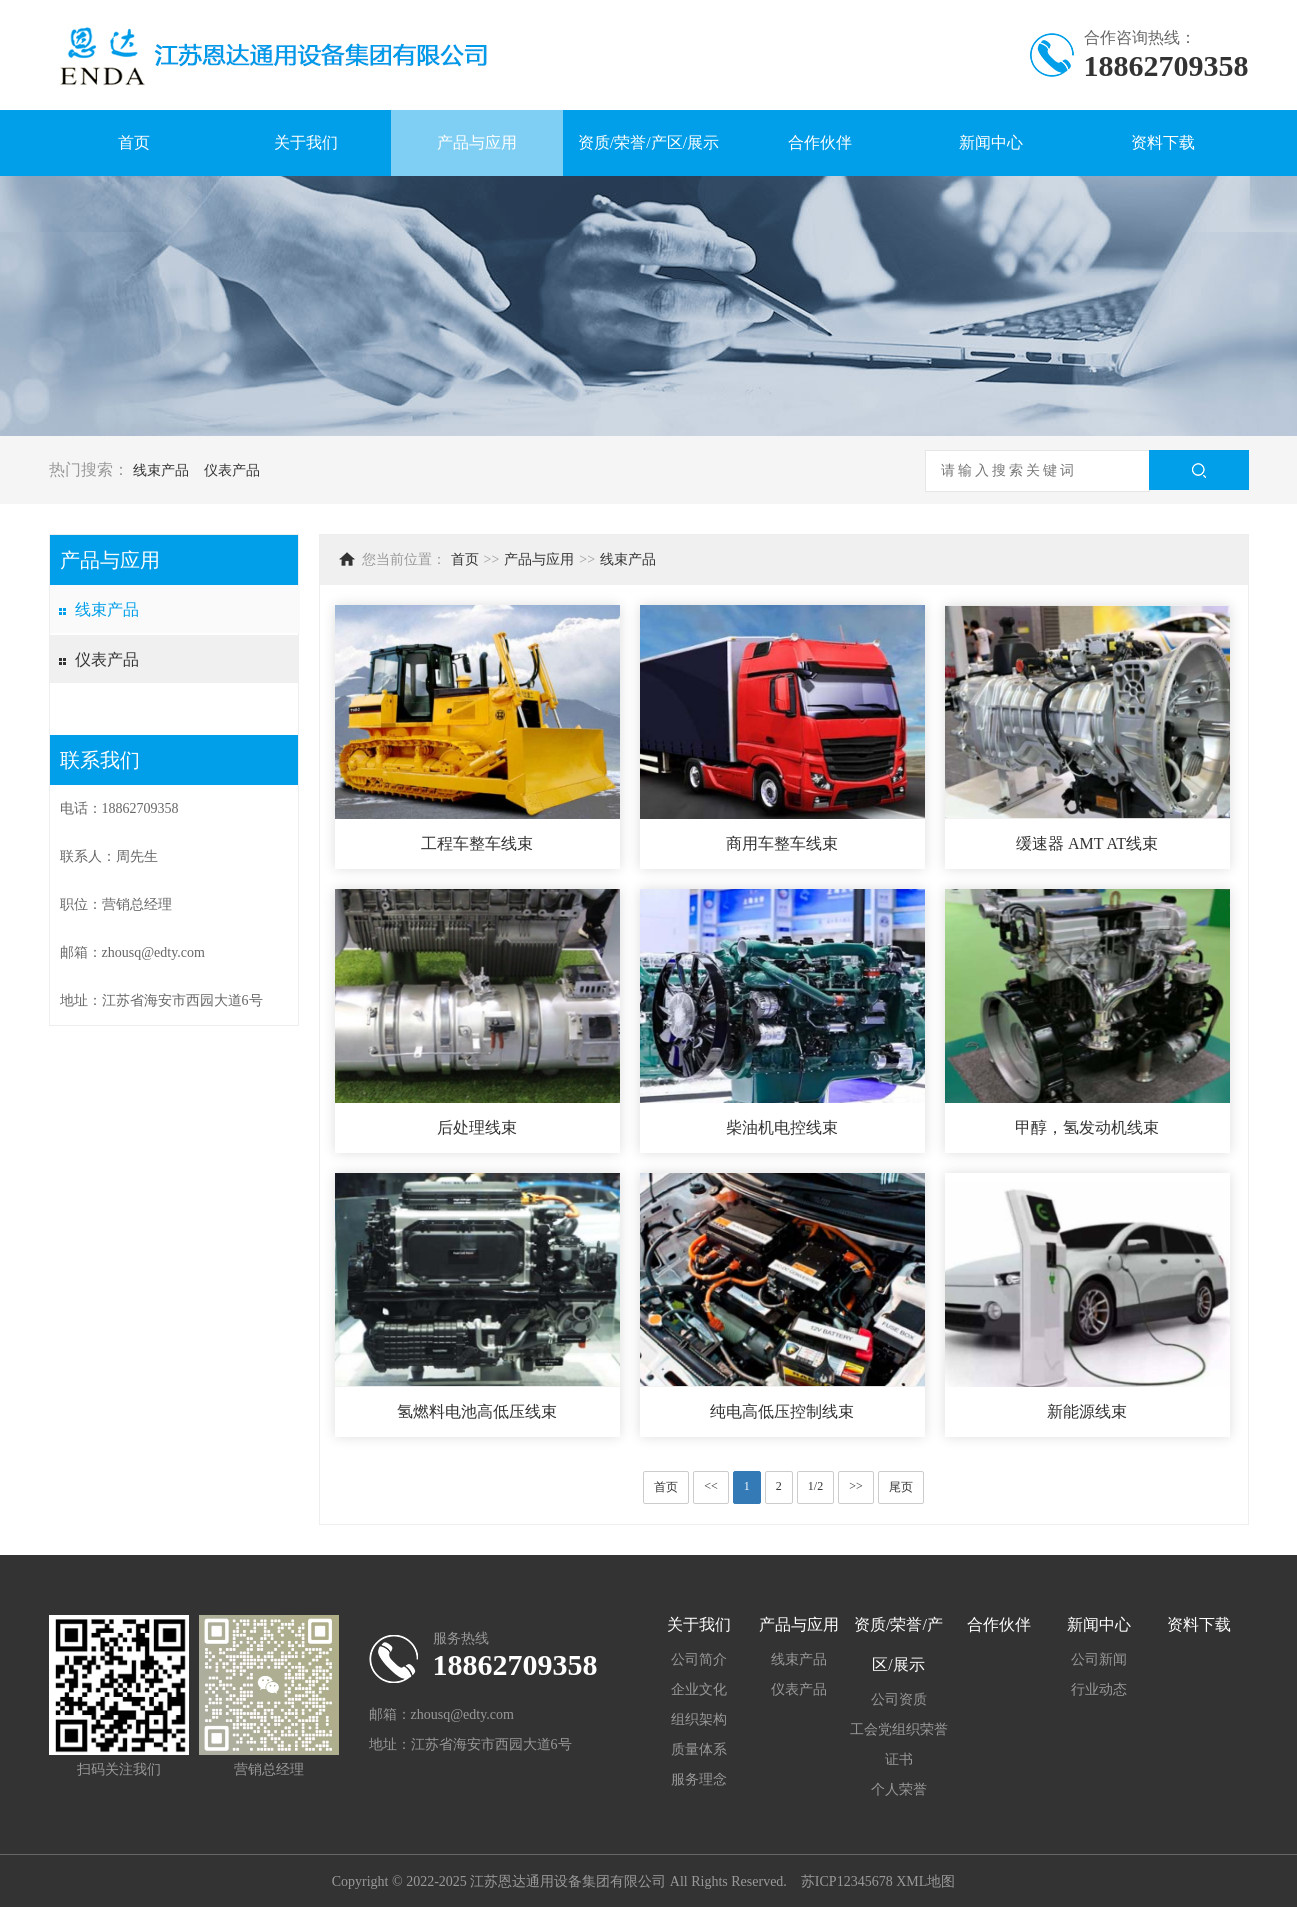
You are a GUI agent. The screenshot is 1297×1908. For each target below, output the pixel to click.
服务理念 (699, 1779)
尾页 (901, 1487)
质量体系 (699, 1749)
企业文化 (699, 1689)
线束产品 (161, 470)
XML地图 (925, 1881)
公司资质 (899, 1699)
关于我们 (306, 142)
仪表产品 (232, 470)
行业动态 (1099, 1689)
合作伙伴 (820, 142)
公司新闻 (1099, 1659)
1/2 (815, 1486)
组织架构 (699, 1719)
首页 (134, 142)
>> (856, 1486)
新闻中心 (991, 142)
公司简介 (699, 1659)
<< (711, 1486)
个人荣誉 (899, 1789)
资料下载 (1163, 142)
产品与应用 (477, 142)
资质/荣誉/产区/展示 (648, 142)
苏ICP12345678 (847, 1881)
